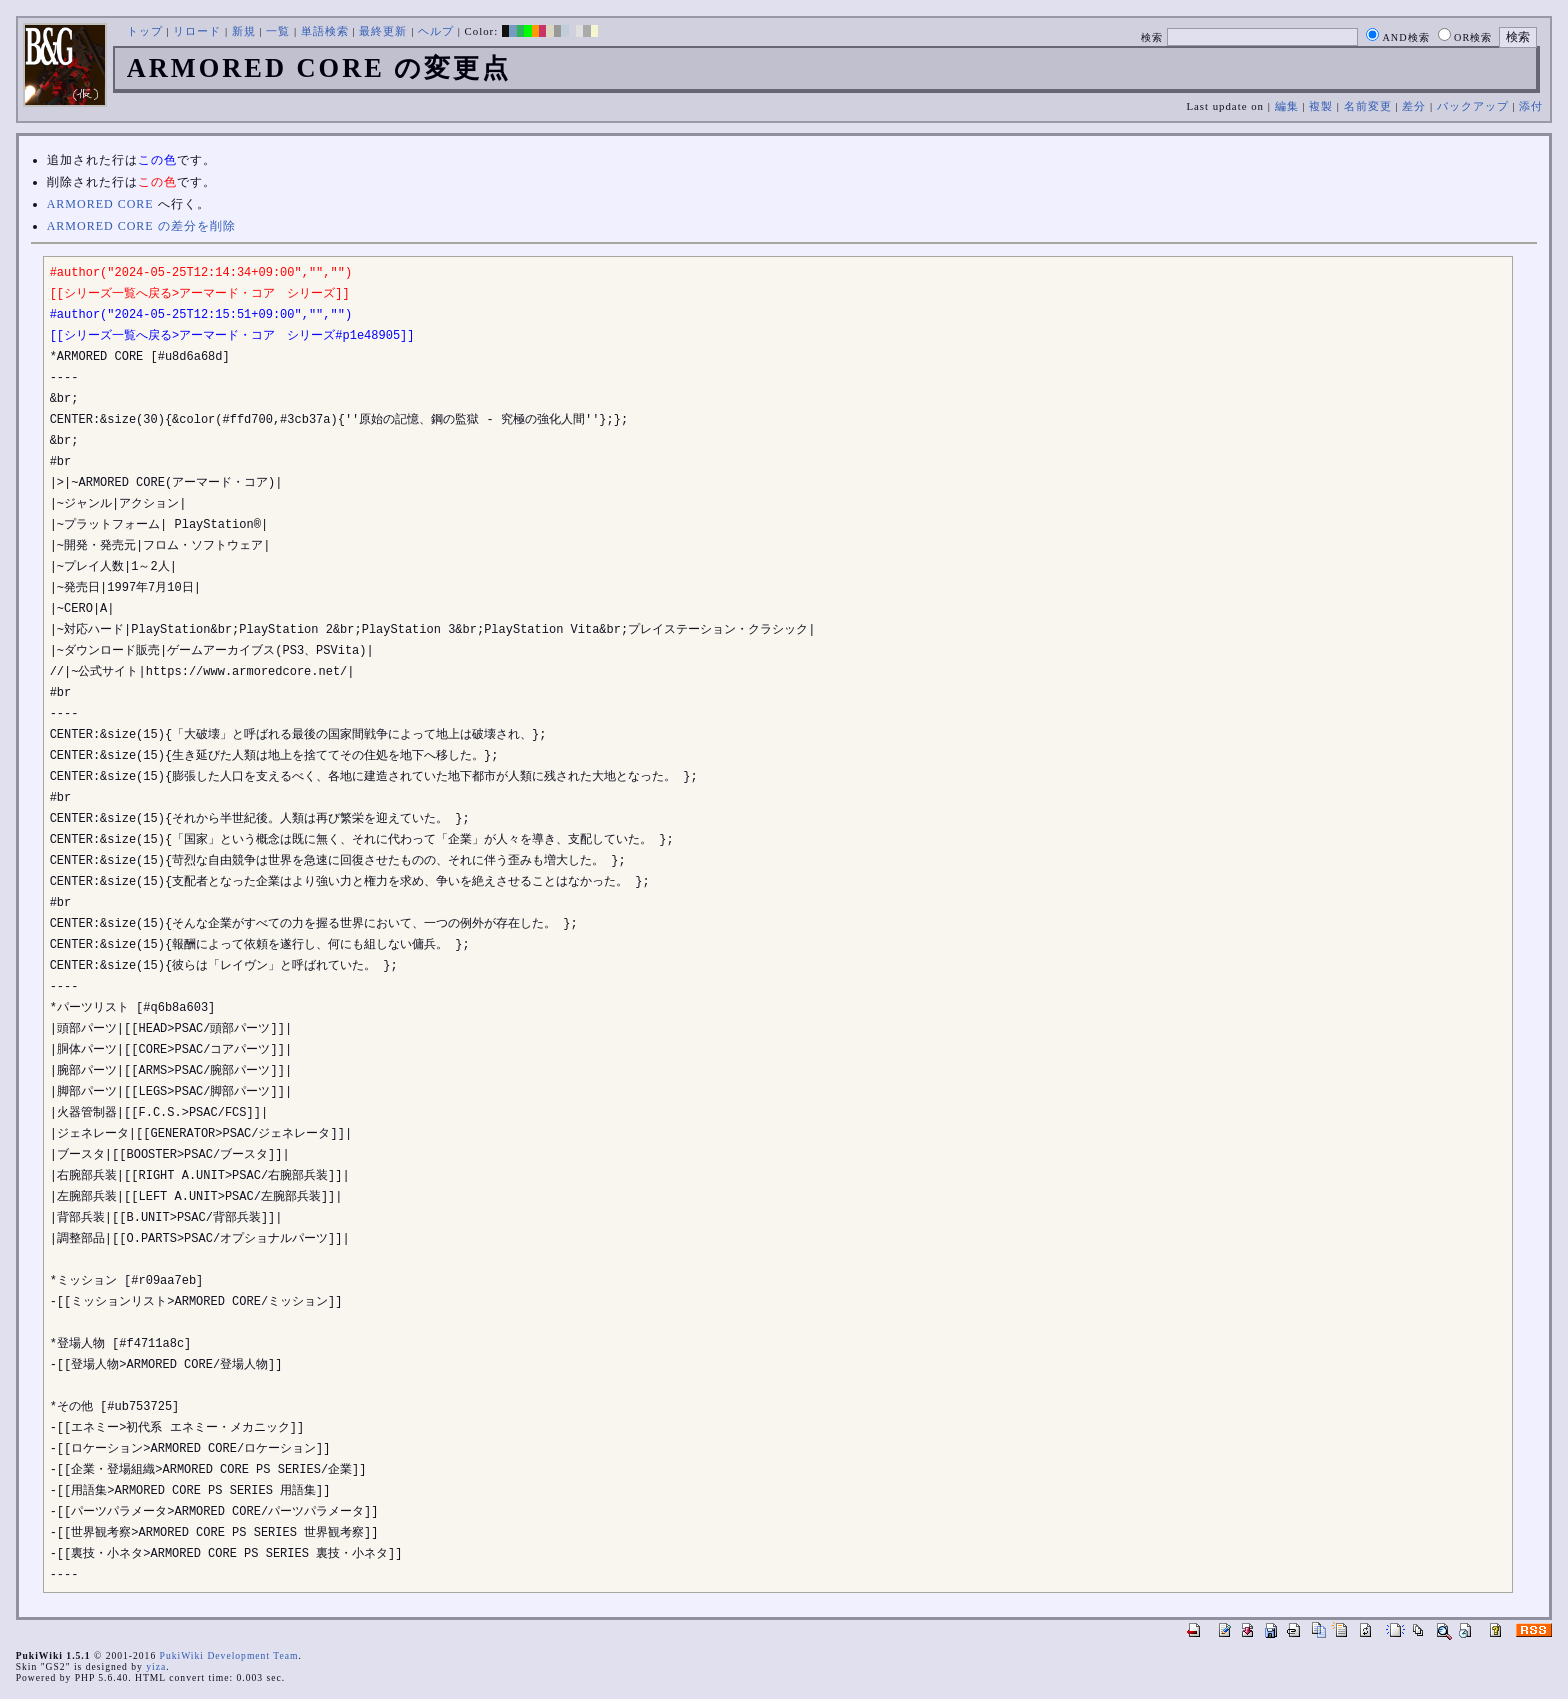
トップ (145, 31)
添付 (1531, 106)
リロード (197, 31)
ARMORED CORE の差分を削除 (141, 226)
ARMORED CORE (100, 204)
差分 (1414, 106)
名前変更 (1368, 106)
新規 (244, 31)
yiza (156, 1666)
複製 (1321, 106)
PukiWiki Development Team (229, 1655)
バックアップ (1473, 106)
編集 (1287, 106)
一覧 (278, 31)
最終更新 (383, 31)
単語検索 (325, 31)
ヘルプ (436, 31)
